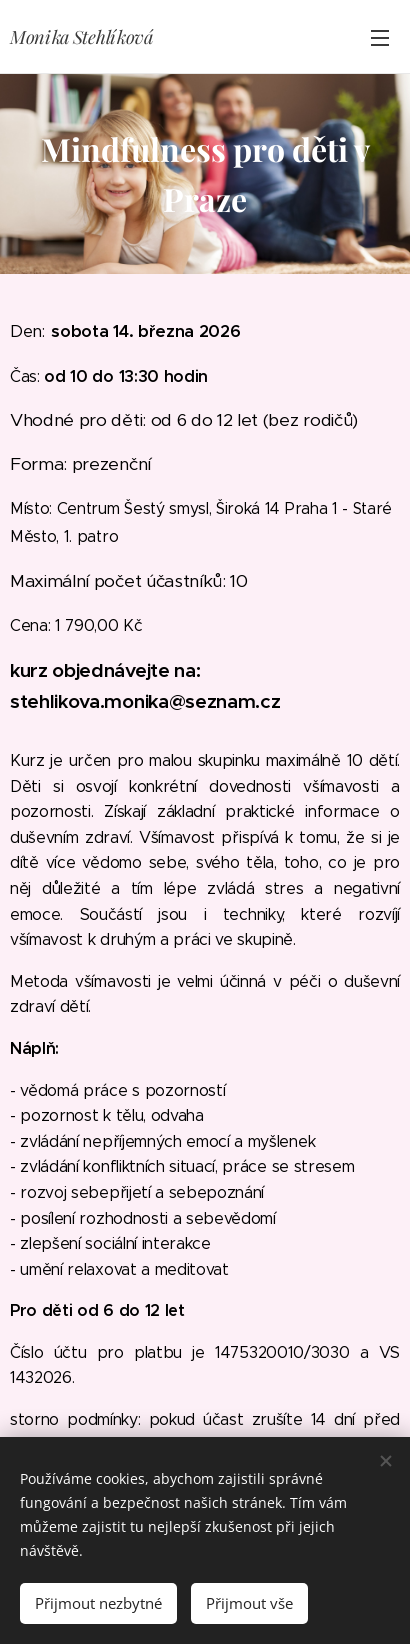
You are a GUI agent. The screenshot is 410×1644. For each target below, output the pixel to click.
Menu (380, 38)
